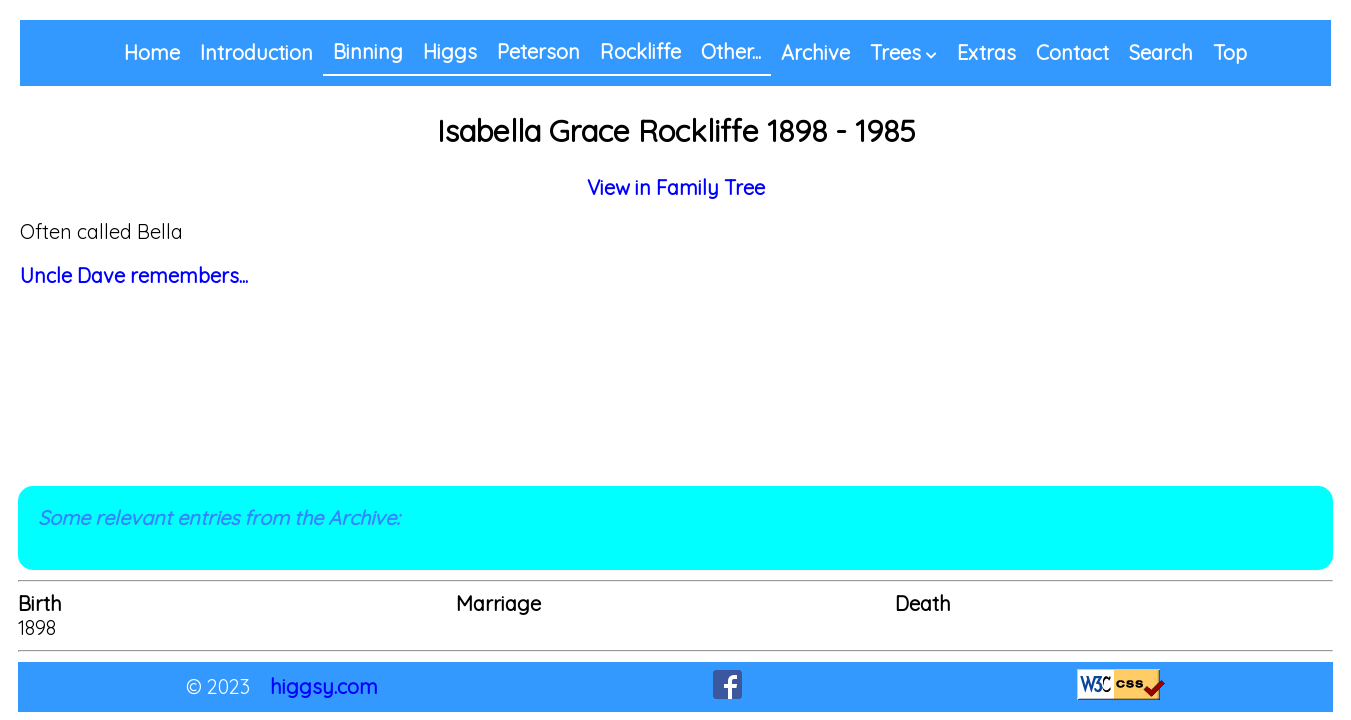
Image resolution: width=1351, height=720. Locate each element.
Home (152, 52)
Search (1161, 52)
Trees (895, 52)
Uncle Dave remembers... (134, 275)
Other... (731, 51)
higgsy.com (324, 686)
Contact (1072, 52)
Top (1230, 52)
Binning (368, 51)
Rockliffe (640, 51)
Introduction (256, 52)
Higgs (450, 51)
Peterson (538, 51)
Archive (815, 52)
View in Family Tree (676, 187)
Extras (986, 52)
